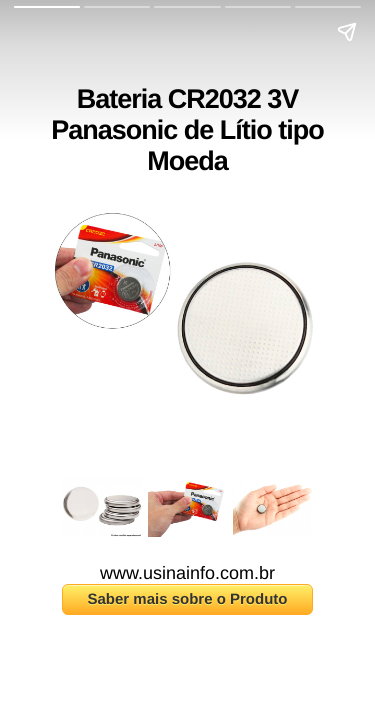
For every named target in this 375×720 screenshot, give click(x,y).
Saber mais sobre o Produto (187, 599)
